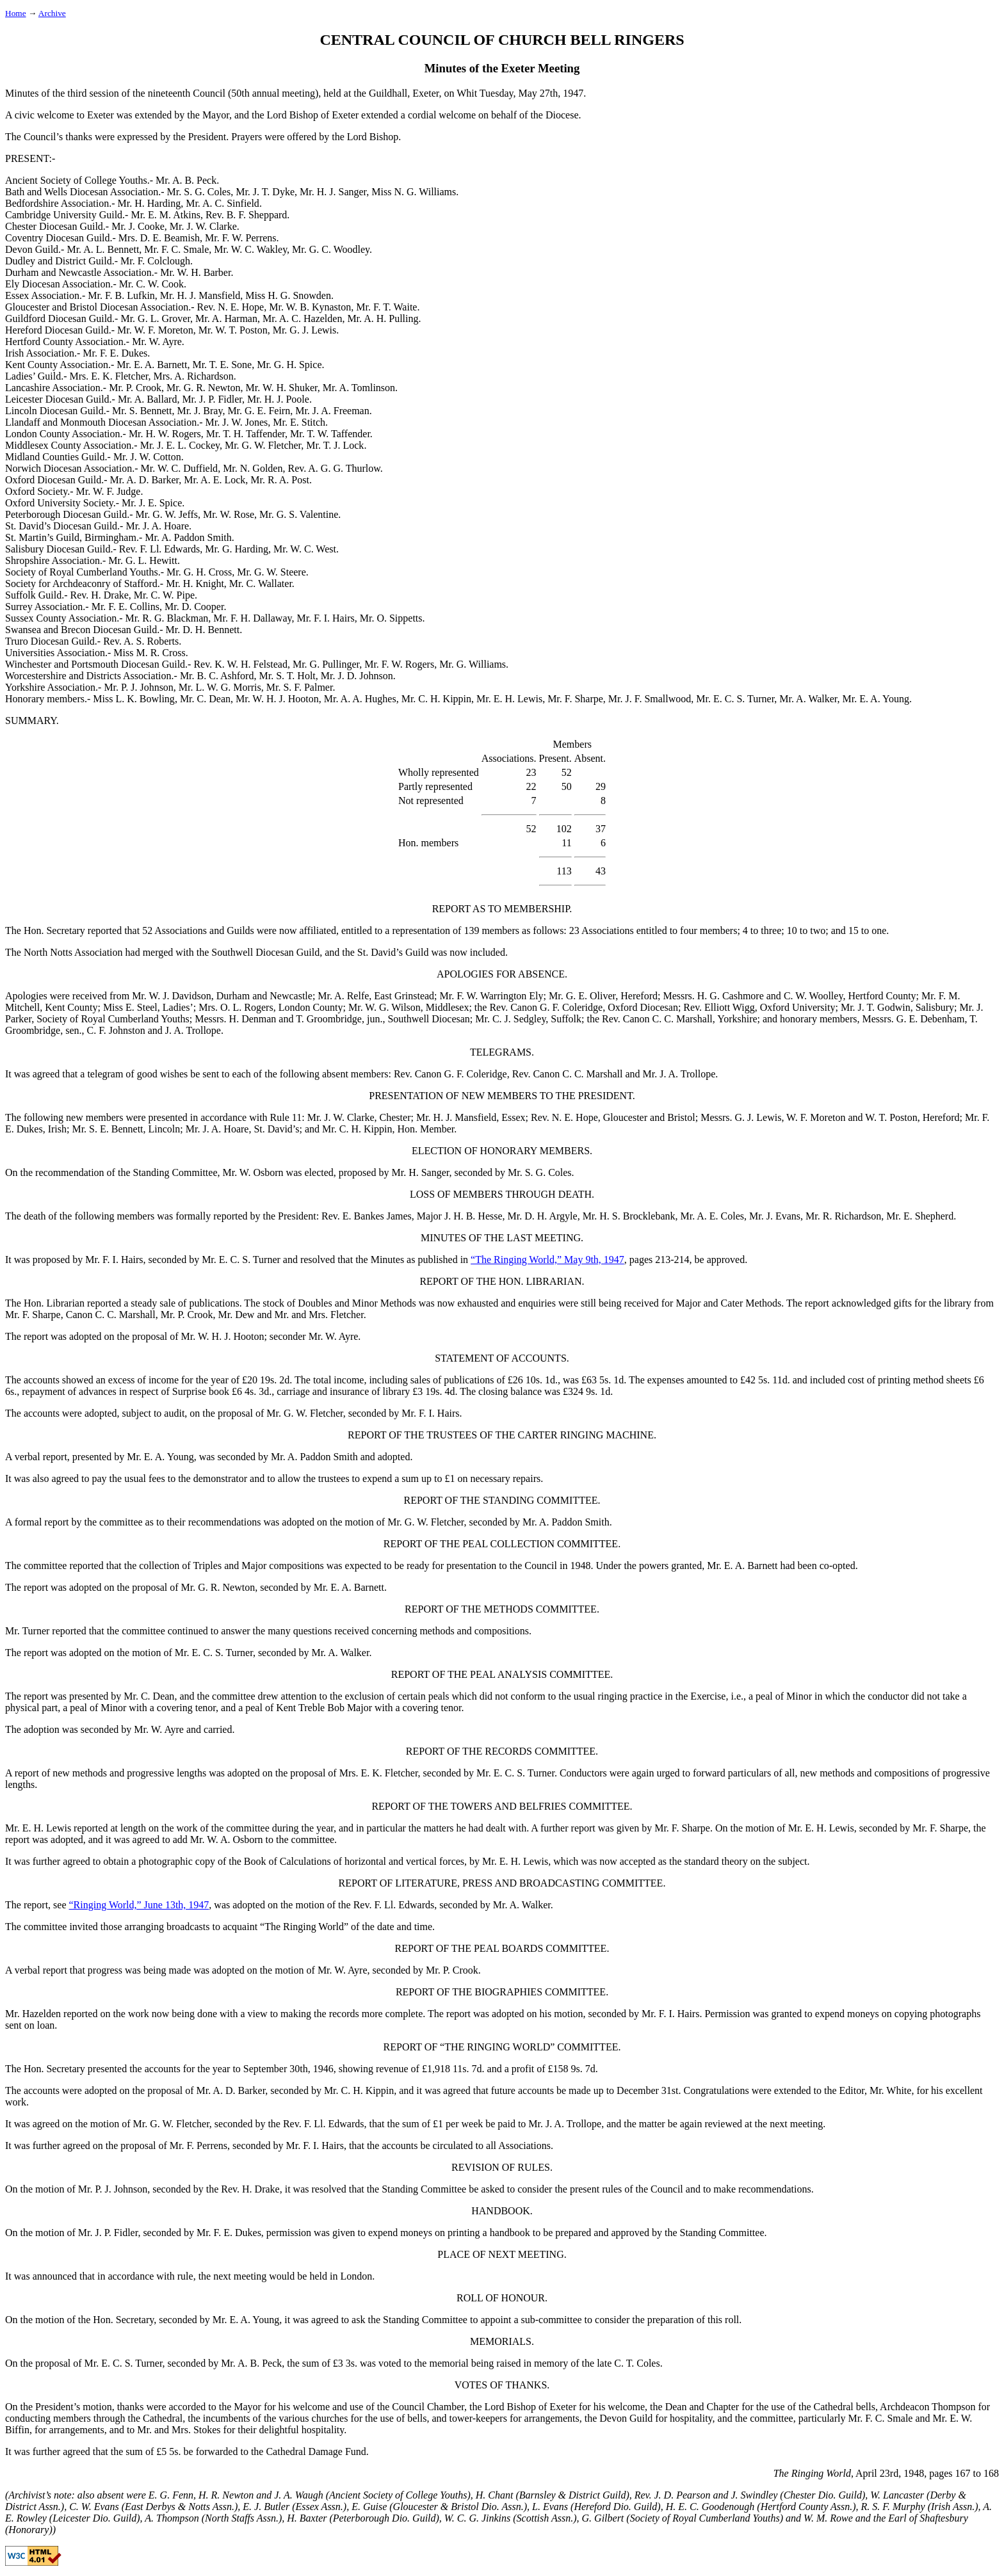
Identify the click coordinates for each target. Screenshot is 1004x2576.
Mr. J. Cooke (138, 226)
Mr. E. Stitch (299, 422)
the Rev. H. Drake (243, 2189)
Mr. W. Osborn (252, 1172)
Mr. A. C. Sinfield (222, 203)
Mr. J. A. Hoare (157, 525)
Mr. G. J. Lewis (305, 330)
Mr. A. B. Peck (186, 180)
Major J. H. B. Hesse (460, 1216)
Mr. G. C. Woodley (330, 249)
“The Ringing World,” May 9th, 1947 (547, 1259)
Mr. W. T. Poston (233, 330)
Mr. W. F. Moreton (155, 330)
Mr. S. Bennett (142, 410)
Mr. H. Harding (149, 203)
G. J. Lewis (757, 1117)
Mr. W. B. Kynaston (310, 307)
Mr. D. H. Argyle (543, 1216)
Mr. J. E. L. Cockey (180, 445)
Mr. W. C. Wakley (250, 249)
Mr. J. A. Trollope (679, 1073)
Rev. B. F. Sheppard (246, 214)
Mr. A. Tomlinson (359, 387)
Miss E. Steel (130, 1007)
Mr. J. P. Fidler (212, 399)
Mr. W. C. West (304, 548)
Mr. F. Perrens (198, 2145)
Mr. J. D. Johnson (357, 675)
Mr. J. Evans (774, 1216)
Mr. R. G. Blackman (167, 618)
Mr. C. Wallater (260, 583)
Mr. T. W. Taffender (330, 433)
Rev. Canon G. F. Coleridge (450, 1073)
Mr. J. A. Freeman (332, 410)
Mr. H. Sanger (420, 1172)
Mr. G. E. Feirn (258, 410)
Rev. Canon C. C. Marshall (567, 1073)
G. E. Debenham (930, 1018)
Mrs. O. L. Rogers (235, 1007)
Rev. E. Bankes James (366, 1216)
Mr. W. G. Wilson (384, 1007)
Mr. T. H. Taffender (245, 433)
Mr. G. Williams (472, 664)
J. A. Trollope (193, 1030)
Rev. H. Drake (99, 595)
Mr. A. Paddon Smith (188, 537)
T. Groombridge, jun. (339, 1018)
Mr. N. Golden (252, 468)
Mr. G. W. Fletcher (263, 445)
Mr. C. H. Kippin (436, 698)
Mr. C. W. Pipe (164, 595)
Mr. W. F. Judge (108, 491)
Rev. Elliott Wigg (718, 1007)
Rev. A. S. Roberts (141, 641)
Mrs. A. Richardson (193, 376)
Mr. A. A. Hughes (360, 698)
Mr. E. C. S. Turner (735, 698)
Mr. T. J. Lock (335, 445)
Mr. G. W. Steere (271, 572)
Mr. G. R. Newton (203, 387)
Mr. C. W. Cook (151, 283)
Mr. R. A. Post (279, 479)
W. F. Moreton (815, 1117)
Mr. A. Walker (808, 698)
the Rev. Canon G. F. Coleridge (538, 1007)
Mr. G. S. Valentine (298, 514)
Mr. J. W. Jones (237, 422)
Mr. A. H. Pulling (382, 318)
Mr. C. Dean (205, 698)
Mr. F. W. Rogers (399, 664)
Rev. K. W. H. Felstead (240, 664)
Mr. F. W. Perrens (241, 237)
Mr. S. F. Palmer (299, 687)
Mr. (282, 1314)
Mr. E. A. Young (876, 698)
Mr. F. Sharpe (575, 698)
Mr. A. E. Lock (214, 479)
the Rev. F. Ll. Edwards (386, 1904)
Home (15, 13)
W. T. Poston (891, 1117)
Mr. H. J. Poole (278, 399)
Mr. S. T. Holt (287, 675)
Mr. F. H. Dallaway (252, 618)
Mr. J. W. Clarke (203, 226)
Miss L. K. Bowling (134, 698)
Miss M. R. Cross (149, 652)
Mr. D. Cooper (194, 606)
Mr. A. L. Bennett (103, 249)
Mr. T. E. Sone (222, 364)
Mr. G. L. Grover (155, 318)
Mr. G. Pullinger (326, 664)
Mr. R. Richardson (843, 1216)
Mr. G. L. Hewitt (142, 560)
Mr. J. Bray (199, 410)
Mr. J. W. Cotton (147, 456)
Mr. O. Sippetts (391, 618)
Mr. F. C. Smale (176, 249)
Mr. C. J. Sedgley (510, 1018)
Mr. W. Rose (228, 514)
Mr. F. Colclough (155, 260)
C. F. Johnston (116, 1030)
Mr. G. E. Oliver (582, 995)
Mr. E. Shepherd (919, 1216)
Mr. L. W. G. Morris (220, 687)
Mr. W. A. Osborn (226, 1839)
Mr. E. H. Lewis (509, 698)
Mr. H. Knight (195, 583)
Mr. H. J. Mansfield (200, 295)
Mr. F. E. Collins (125, 606)
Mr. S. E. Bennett (107, 1128)
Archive (52, 13)
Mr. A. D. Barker (144, 479)
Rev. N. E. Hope (230, 307)
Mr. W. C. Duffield (179, 468)
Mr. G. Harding (236, 548)
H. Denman (253, 1018)
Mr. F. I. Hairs (325, 618)
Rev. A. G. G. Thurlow (333, 468)
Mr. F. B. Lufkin (121, 295)
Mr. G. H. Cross (199, 572)
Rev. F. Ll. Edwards (159, 548)
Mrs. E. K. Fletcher (109, 376)
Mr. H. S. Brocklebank (629, 1216)
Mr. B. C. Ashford (217, 675)
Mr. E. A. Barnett (152, 364)
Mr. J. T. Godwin (876, 1007)
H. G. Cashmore (730, 995)
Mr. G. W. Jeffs (167, 514)
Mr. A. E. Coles (713, 1216)
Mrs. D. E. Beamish (159, 237)
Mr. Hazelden (33, 2013)
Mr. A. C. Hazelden (302, 318)
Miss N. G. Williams (413, 191)
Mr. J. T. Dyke (265, 191)
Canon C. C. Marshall (111, 1314)
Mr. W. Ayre (157, 341)
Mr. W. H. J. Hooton (277, 698)
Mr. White (890, 2090)
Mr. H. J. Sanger (333, 191)
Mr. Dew (236, 1314)
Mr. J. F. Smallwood (649, 698)
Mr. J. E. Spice (152, 502)
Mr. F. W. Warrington (483, 995)
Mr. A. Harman (226, 318)
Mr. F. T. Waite (386, 307)
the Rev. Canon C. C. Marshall (650, 1018)
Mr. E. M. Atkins (165, 214)
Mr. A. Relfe (343, 995)
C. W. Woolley (813, 995)
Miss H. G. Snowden (288, 295)
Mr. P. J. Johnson (138, 687)
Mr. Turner (27, 1630)
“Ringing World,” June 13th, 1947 (139, 1904)
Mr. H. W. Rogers (165, 433)
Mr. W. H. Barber (195, 272)
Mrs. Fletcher (336, 1314)
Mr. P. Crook (135, 387)
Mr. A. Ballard (147, 399)
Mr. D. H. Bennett (203, 629)
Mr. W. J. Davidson (171, 995)
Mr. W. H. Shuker (282, 387)
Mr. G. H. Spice (289, 364)
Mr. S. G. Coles (199, 191)
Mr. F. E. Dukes (115, 353)
